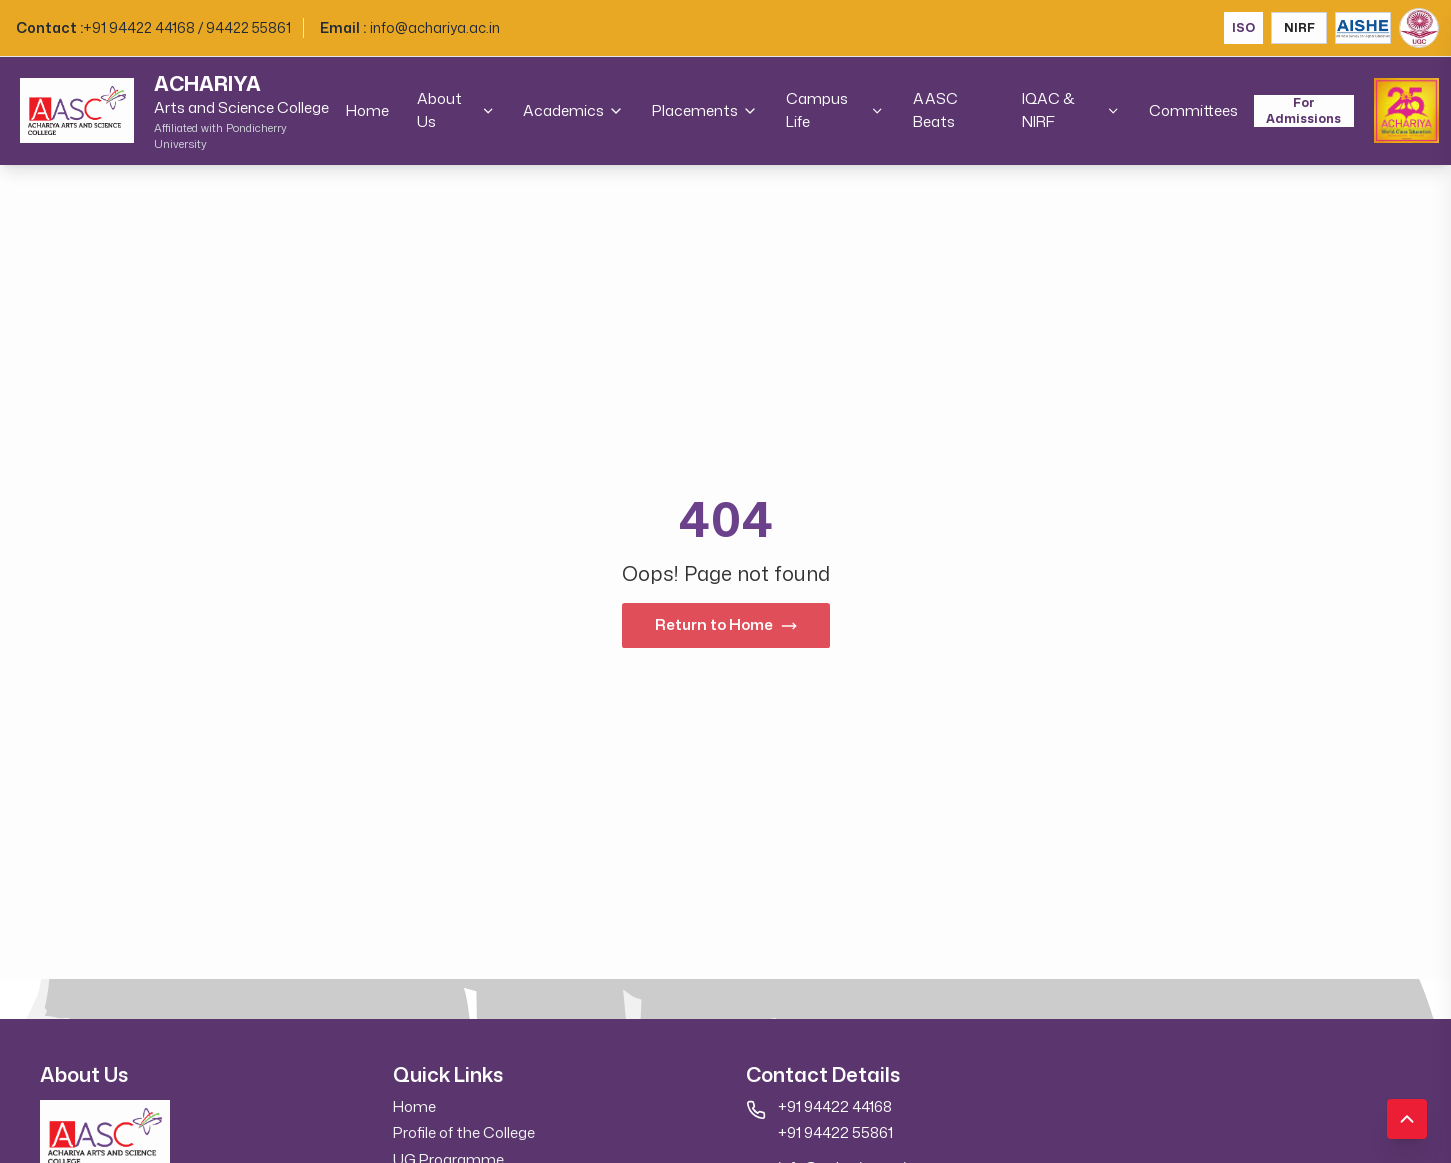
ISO (1243, 28)
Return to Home (726, 624)
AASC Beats (935, 110)
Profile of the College (464, 1132)
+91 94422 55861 (835, 1132)
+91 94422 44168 (835, 1106)
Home (367, 110)
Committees (1193, 110)
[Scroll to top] (1407, 1119)
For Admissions (1303, 111)
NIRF (1299, 28)
